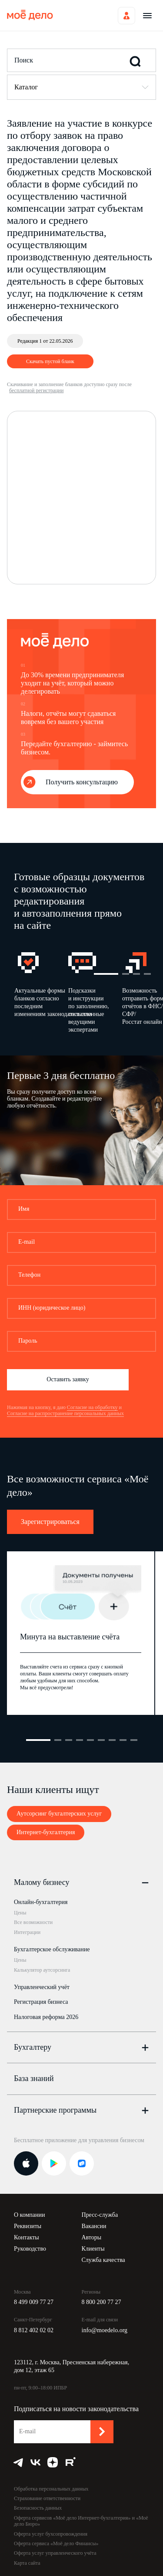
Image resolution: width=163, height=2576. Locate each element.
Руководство (30, 2248)
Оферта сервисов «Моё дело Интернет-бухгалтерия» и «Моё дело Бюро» (81, 2521)
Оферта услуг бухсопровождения (50, 2534)
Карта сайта (27, 2563)
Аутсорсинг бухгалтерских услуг (59, 1813)
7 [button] (112, 1740)
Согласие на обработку (92, 1407)
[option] (40, 995)
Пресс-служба (100, 2215)
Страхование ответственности (47, 2498)
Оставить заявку (68, 1379)
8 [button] (123, 1740)
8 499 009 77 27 (33, 2302)
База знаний (34, 2078)
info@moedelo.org (105, 2330)
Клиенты (93, 2248)
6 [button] (101, 1740)
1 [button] (106, 974)
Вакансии (94, 2226)
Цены (20, 1913)
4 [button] (147, 974)
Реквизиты (27, 2226)
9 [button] (133, 1740)
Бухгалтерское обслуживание (52, 1949)
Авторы (92, 2237)
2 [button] (125, 974)
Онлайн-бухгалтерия (40, 1902)
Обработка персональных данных (51, 2489)
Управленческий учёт (42, 1987)
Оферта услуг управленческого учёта (55, 2553)
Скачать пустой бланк (50, 361)
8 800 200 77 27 (101, 2302)
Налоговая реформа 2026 (46, 2017)
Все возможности (33, 1922)
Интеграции (27, 1932)
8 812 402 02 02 (33, 2330)
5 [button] (90, 1740)
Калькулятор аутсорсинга (42, 1970)
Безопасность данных (38, 2508)
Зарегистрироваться (50, 1521)
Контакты (26, 2237)
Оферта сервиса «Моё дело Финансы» (56, 2543)
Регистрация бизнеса (41, 2002)
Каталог (26, 87)
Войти (126, 15)
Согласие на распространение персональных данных (65, 1413)
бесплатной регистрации (36, 390)
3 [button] (136, 974)
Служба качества (103, 2260)
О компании (29, 2215)
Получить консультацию (82, 782)
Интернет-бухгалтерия (46, 1832)
